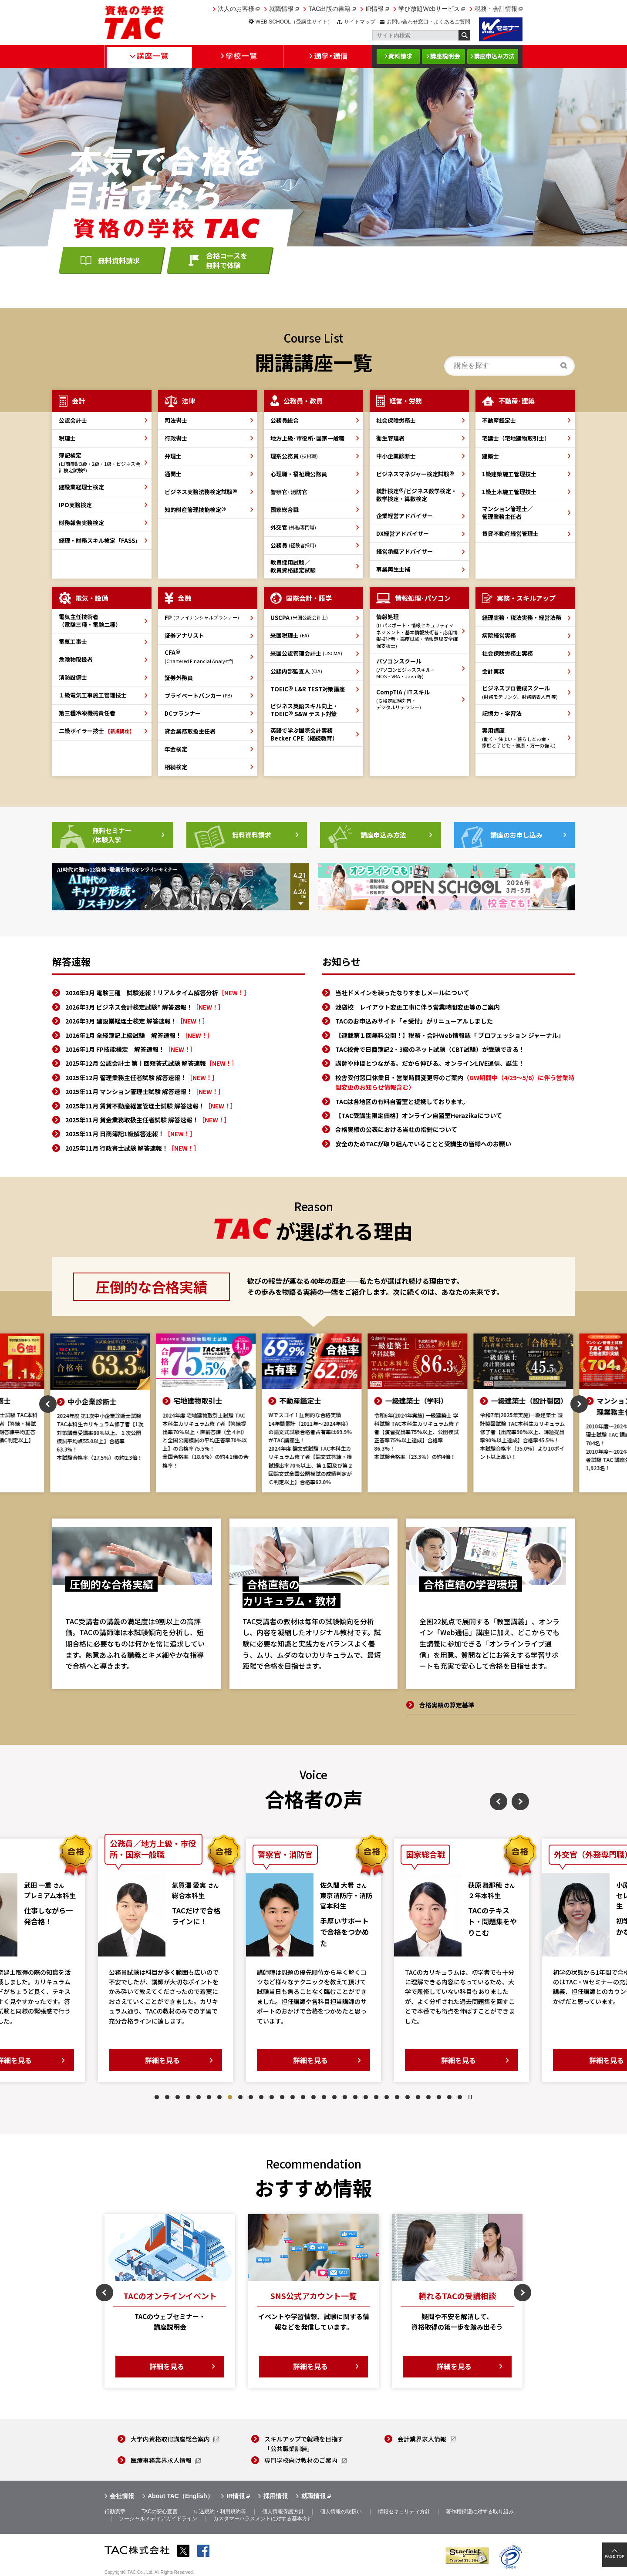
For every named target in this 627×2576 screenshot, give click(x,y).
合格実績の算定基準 (446, 1704)
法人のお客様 (236, 8)
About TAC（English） (180, 2495)
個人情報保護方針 (283, 2512)
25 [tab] (407, 2097)
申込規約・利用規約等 (220, 2512)
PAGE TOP (614, 2556)
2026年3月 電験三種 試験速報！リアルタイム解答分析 (157, 992)
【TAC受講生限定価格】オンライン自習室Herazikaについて (418, 1115)
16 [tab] (313, 2097)
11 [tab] (261, 2097)
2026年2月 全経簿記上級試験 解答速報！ (139, 1035)
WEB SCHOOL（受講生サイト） (294, 22)
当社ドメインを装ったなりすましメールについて (402, 992)
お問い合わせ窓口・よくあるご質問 (428, 22)
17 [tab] (324, 2097)
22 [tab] (376, 2097)
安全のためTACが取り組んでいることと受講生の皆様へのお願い (423, 1143)
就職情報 (281, 8)
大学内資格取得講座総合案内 (170, 2439)
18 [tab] (334, 2097)
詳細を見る (162, 2060)
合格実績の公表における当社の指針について (396, 1129)
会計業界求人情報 (422, 2439)
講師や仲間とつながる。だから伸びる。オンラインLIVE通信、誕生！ (429, 1063)
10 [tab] (251, 2097)
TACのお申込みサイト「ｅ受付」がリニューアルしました (414, 1021)
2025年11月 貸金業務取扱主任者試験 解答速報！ (147, 1119)
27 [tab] (428, 2097)
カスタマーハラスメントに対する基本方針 (263, 2518)
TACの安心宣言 (160, 2512)
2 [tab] (167, 2097)
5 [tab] (198, 2097)
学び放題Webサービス (429, 8)
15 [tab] (303, 2097)
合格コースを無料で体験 (226, 260)
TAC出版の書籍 (329, 8)
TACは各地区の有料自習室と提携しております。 (402, 1101)
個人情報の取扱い (341, 2512)
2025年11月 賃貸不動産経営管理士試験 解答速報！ (150, 1105)
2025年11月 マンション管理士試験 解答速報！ (144, 1091)
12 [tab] (272, 2097)
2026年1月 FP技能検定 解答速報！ (130, 1049)
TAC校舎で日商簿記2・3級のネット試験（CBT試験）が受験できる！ (430, 1049)
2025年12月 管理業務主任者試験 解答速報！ (141, 1077)
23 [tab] (386, 2097)
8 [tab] (230, 2097)
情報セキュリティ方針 (404, 2512)
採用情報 (275, 2495)
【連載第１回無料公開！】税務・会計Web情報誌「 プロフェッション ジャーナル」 (449, 1035)
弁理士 (173, 456)
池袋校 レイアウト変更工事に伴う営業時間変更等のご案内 (417, 1007)
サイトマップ (359, 22)
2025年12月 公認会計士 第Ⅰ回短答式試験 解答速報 (151, 1063)
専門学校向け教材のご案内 (300, 2460)
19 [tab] (345, 2097)
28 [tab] (439, 2097)
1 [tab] (157, 2097)
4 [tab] (188, 2097)
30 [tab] (460, 2097)
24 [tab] (397, 2097)
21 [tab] (366, 2097)
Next (579, 1404)
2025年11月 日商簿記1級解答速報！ (130, 1133)
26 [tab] (418, 2097)
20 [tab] (355, 2097)
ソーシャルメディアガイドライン (158, 2518)
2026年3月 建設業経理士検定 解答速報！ (137, 1021)
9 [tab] (240, 2097)
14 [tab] (292, 2097)
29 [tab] (449, 2097)
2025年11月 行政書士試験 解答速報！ (132, 1148)
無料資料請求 (119, 260)
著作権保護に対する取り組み (480, 2512)
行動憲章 (114, 2512)
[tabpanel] (165, 1960)
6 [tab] (209, 2097)
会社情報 (122, 2495)
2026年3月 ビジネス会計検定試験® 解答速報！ (144, 1007)
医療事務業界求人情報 (161, 2460)
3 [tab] (177, 2097)
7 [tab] (219, 2097)
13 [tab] (282, 2097)
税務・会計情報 (496, 8)
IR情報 (374, 8)
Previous (48, 1404)
